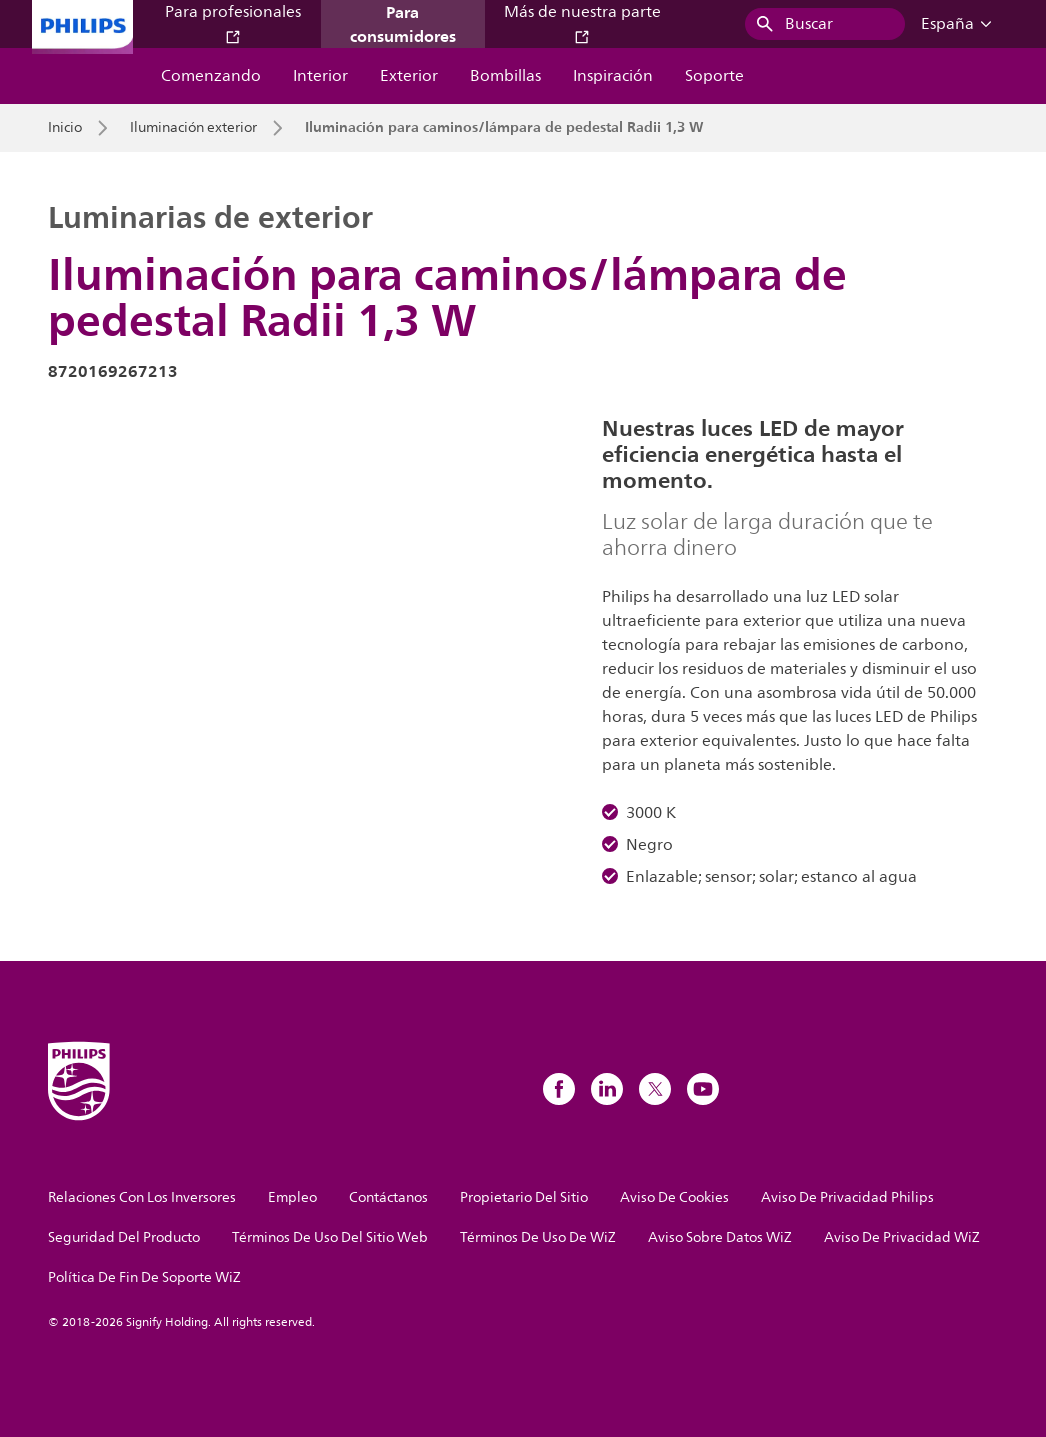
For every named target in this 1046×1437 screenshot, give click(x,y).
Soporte (714, 76)
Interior (320, 76)
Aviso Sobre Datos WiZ (720, 1237)
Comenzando (211, 76)
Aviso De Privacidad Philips (847, 1197)
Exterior (409, 76)
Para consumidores (403, 24)
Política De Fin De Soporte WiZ (144, 1277)
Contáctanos (388, 1197)
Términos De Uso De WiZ (538, 1237)
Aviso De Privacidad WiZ (902, 1237)
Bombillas (505, 76)
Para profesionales (233, 22)
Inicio (65, 128)
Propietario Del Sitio (524, 1197)
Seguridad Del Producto (124, 1237)
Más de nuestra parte (582, 22)
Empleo (292, 1197)
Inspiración (613, 76)
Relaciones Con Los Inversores (142, 1197)
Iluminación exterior (193, 128)
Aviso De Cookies (674, 1197)
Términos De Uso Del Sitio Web (330, 1237)
